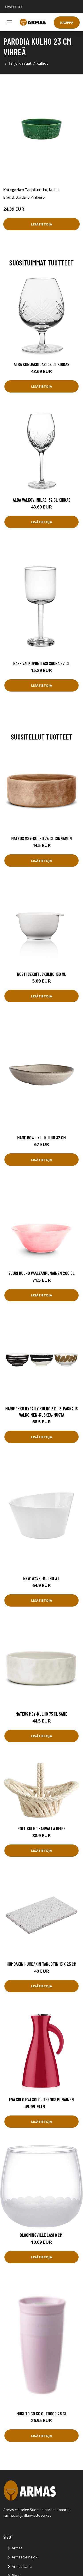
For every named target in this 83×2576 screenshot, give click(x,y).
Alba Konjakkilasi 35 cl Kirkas (41, 364)
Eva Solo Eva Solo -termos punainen (41, 2099)
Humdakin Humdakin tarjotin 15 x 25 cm (41, 1964)
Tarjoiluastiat (20, 63)
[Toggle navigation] (9, 22)
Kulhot (42, 63)
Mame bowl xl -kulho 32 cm (41, 1137)
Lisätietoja (41, 224)
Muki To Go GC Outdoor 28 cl (41, 2413)
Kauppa (66, 22)
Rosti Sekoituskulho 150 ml (41, 974)
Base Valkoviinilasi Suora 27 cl (41, 663)
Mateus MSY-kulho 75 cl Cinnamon (41, 838)
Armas (17, 2548)
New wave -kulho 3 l (41, 1578)
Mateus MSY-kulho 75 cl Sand (41, 1714)
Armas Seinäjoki (25, 2557)
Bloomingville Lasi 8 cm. (41, 2235)
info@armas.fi (14, 6)
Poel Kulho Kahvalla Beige (41, 1828)
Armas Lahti (22, 2566)
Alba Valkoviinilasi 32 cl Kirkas (41, 499)
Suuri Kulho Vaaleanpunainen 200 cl (41, 1273)
